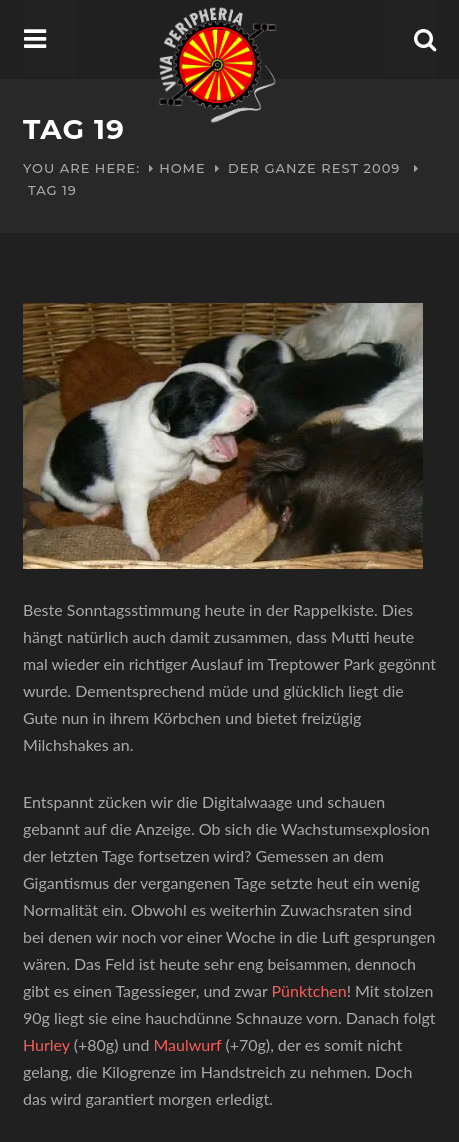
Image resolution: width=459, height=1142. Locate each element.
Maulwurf (187, 1044)
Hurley (48, 1044)
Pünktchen (309, 990)
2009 (382, 168)
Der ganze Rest (293, 168)
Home (182, 168)
